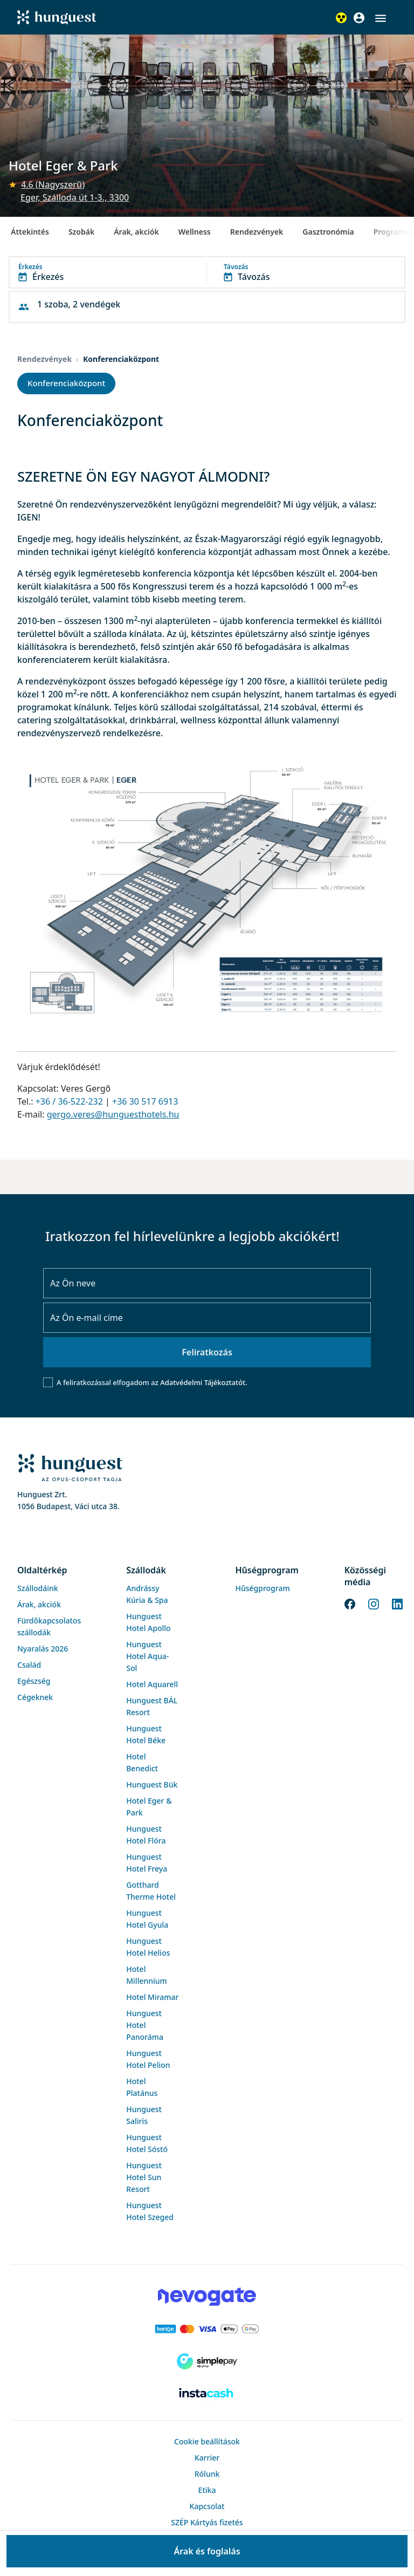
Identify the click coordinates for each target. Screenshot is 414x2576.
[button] (380, 18)
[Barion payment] (207, 2328)
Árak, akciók (136, 232)
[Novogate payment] (207, 2296)
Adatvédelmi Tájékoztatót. (203, 1382)
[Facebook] (349, 1603)
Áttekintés (30, 232)
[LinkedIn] (397, 1603)
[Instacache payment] (207, 2393)
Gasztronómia (328, 232)
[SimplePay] (207, 2361)
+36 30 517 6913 (145, 1101)
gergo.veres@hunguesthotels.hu (113, 1114)
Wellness (194, 232)
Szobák (81, 232)
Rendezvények (257, 232)
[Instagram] (373, 1603)
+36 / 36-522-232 (69, 1101)
